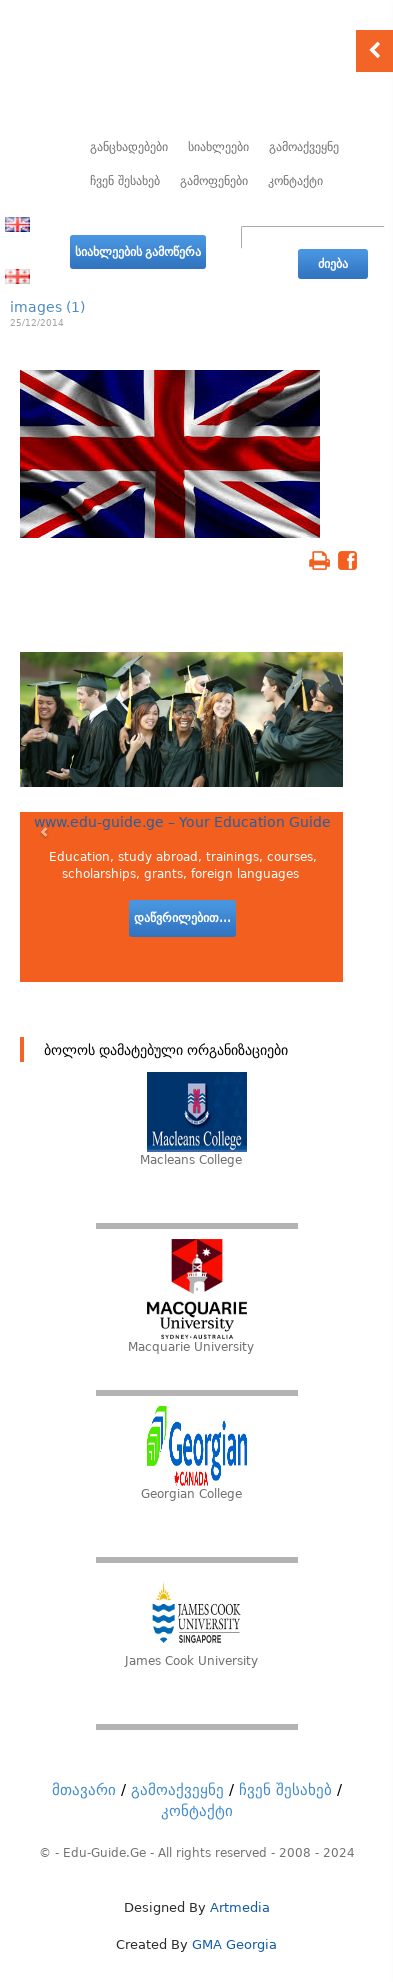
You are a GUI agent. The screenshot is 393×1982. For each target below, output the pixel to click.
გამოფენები (214, 181)
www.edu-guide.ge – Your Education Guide (182, 822)
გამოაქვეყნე (304, 147)
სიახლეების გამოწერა (138, 252)
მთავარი (84, 1790)
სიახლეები (218, 147)
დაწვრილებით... (182, 918)
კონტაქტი (295, 181)
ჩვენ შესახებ (125, 181)
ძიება (333, 264)
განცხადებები (129, 147)
